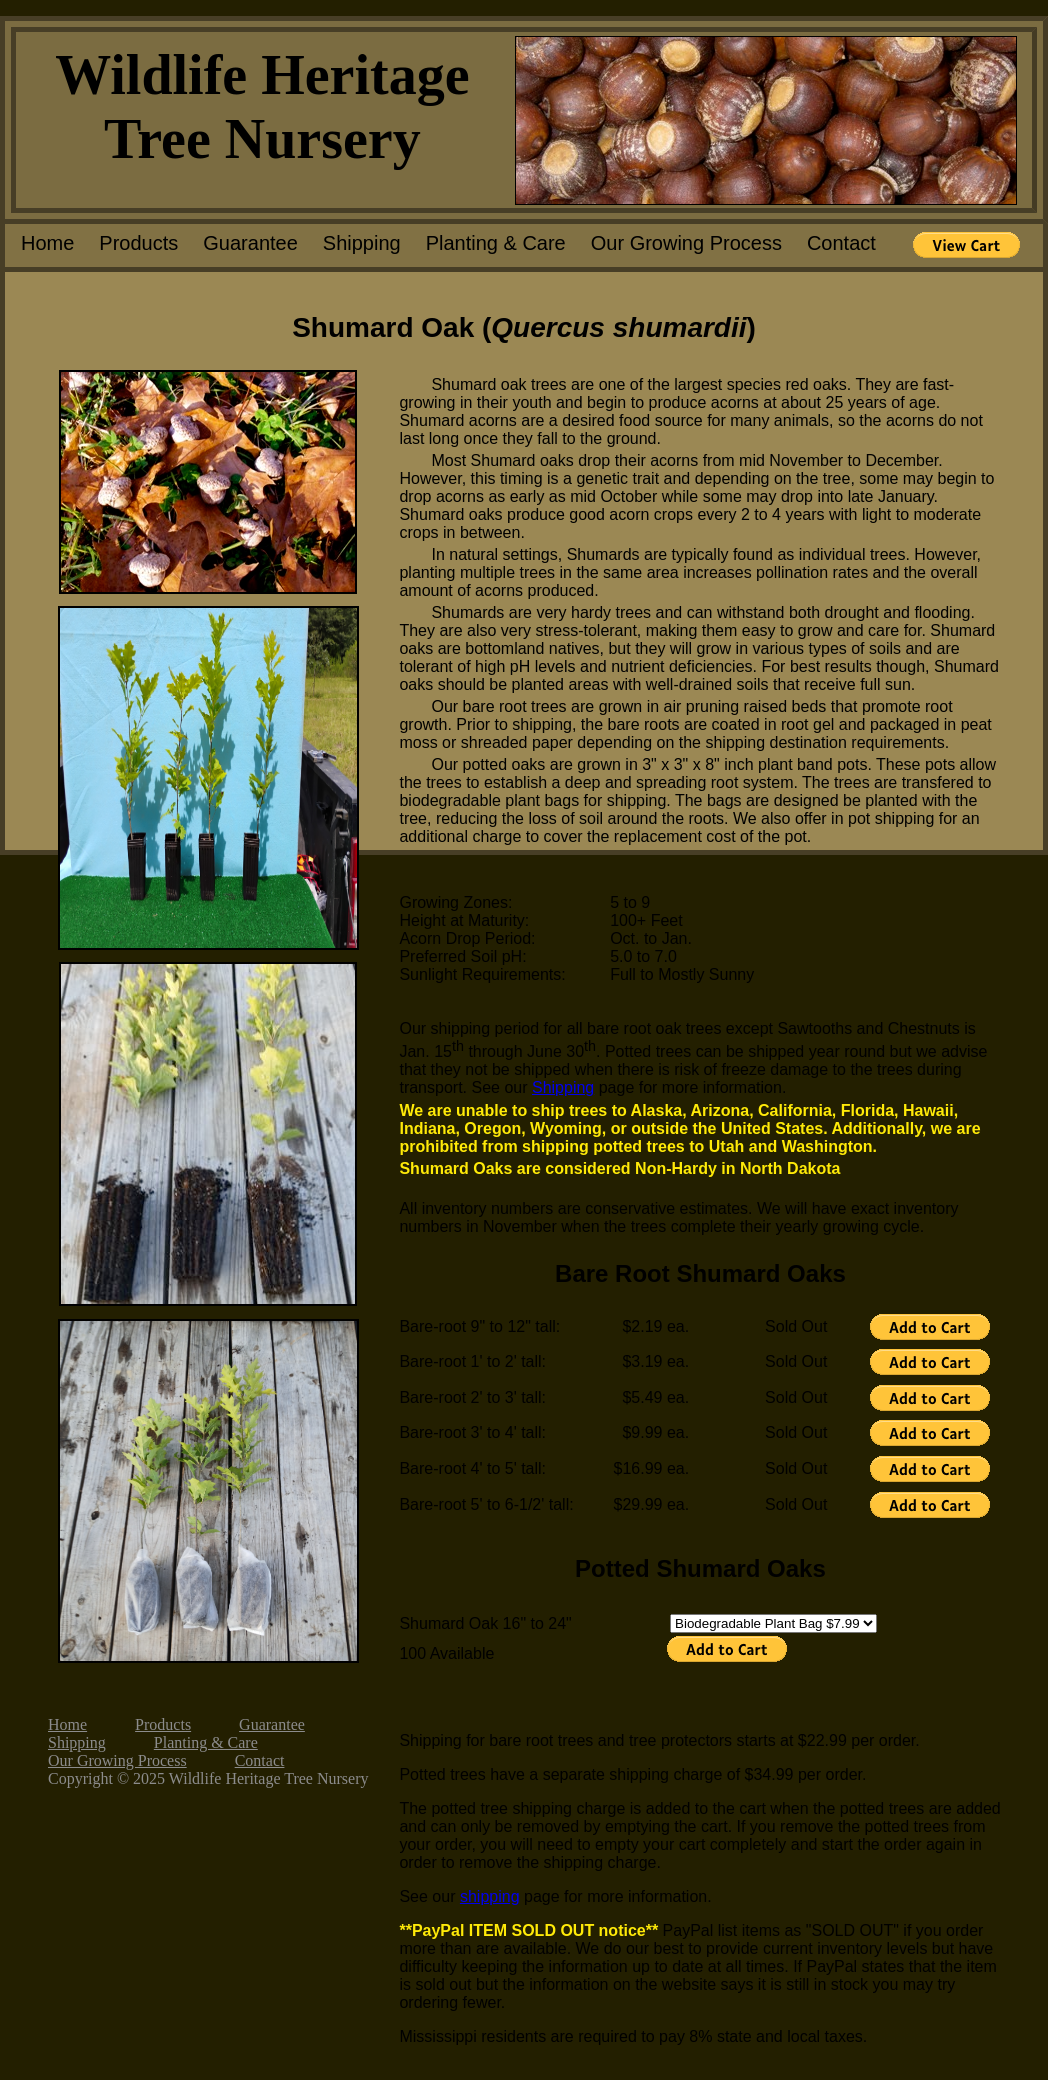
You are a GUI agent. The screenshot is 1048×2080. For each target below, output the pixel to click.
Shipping (362, 243)
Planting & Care (496, 243)
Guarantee (250, 243)
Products (138, 243)
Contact (841, 243)
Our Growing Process (686, 243)
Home (47, 243)
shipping (490, 1896)
